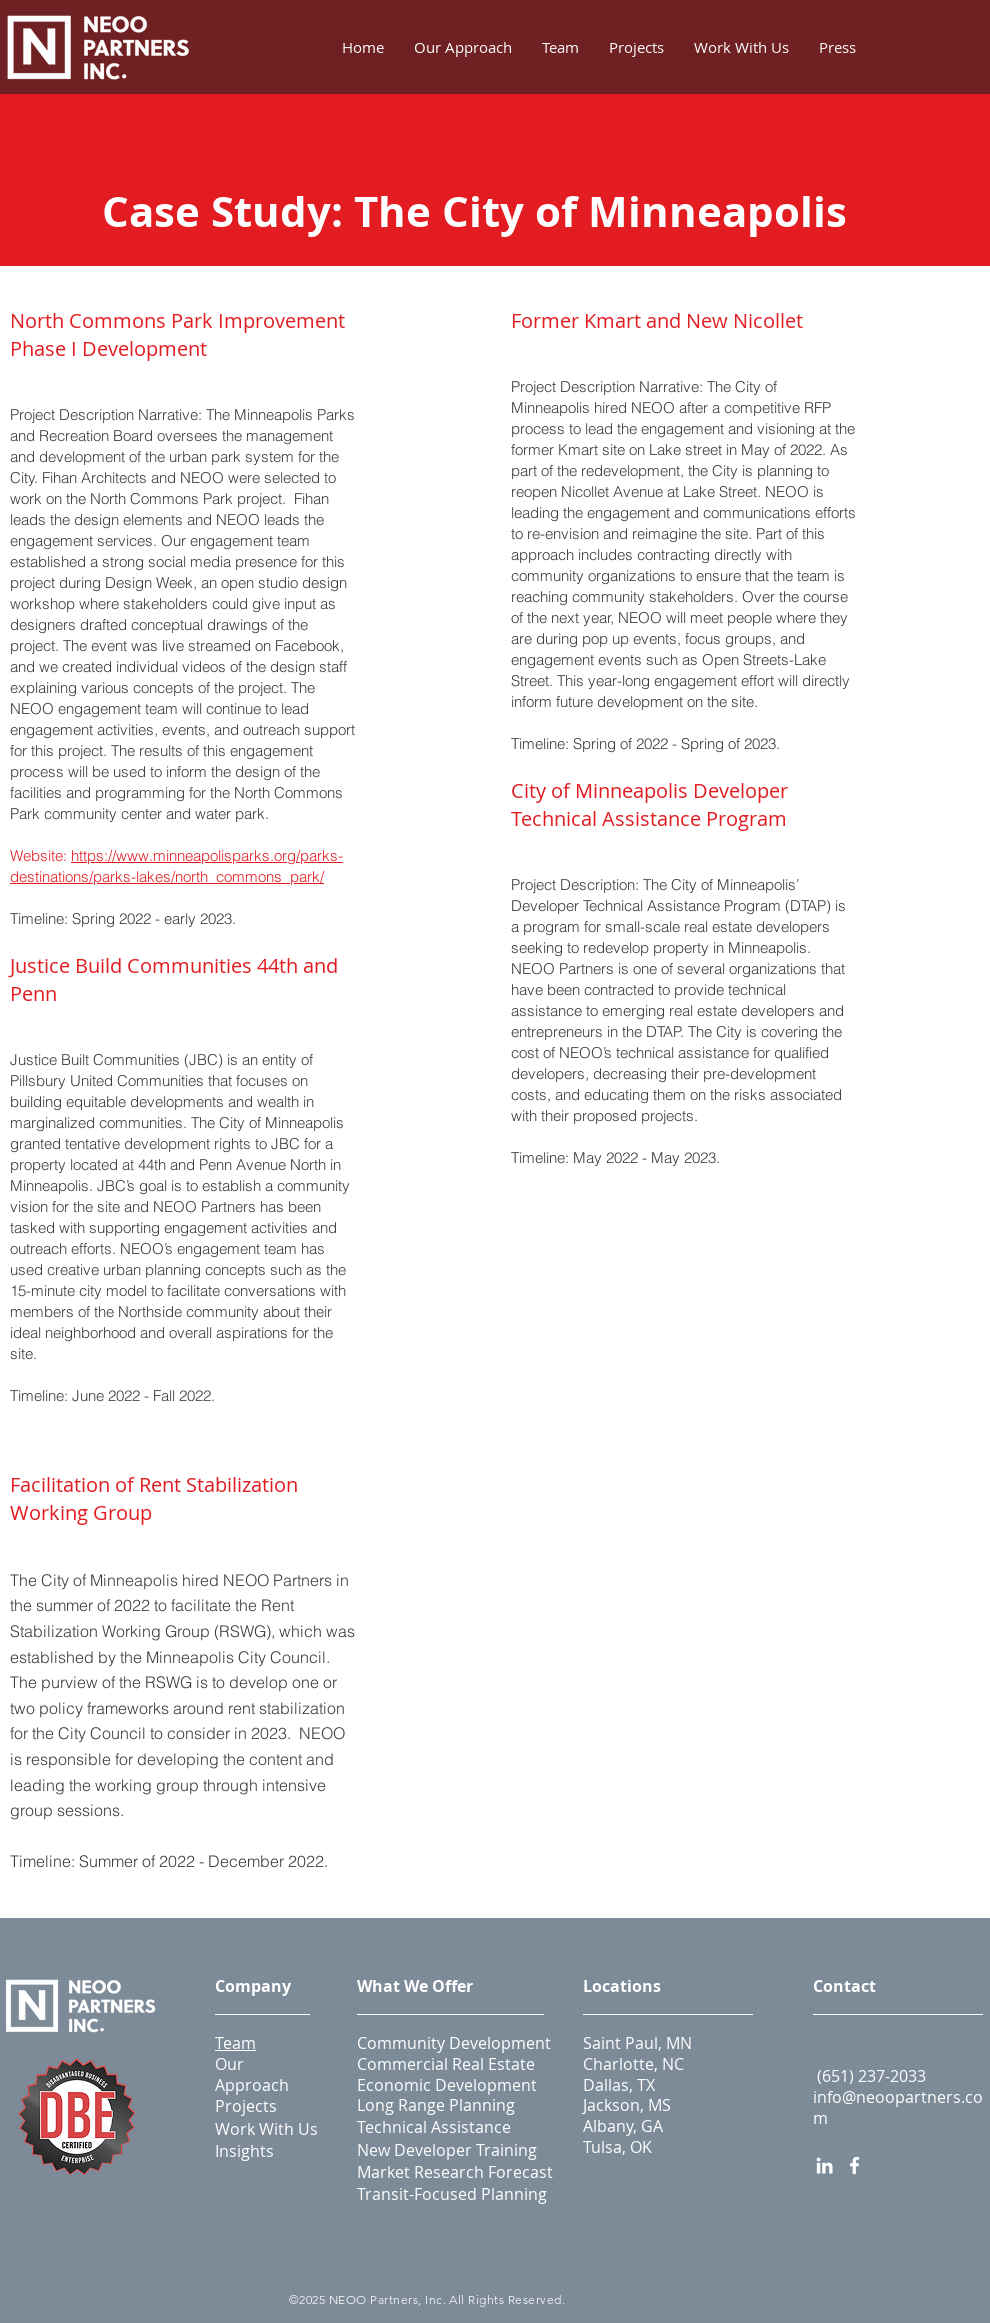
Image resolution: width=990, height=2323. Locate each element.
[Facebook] (854, 2165)
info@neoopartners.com (898, 2107)
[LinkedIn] (824, 2165)
